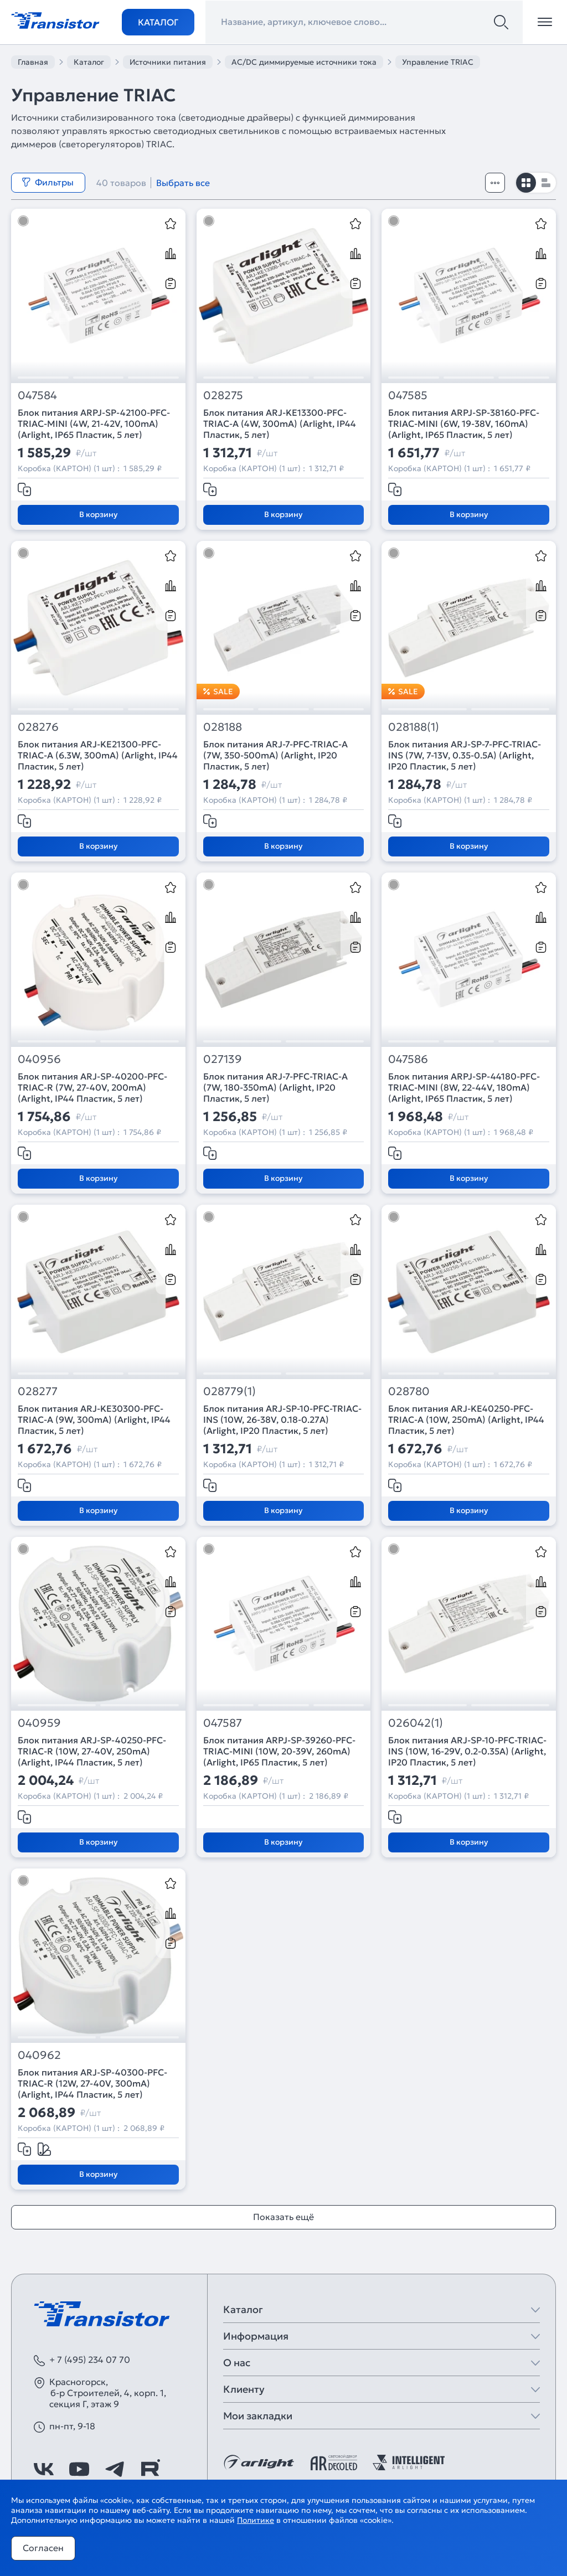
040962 (39, 2055)
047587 (222, 1723)
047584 (37, 395)
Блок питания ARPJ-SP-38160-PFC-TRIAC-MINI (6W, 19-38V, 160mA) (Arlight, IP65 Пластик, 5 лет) (463, 423)
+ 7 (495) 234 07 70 (89, 2359)
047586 (408, 1059)
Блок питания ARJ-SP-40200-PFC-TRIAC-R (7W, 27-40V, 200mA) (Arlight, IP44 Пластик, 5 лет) (92, 1087)
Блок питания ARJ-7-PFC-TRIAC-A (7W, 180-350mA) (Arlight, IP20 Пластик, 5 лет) (275, 1087)
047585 (407, 395)
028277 (38, 1391)
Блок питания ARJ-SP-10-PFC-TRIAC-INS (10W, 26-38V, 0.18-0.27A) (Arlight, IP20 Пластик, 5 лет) (282, 1419)
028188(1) (413, 727)
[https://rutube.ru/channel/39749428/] (150, 2469)
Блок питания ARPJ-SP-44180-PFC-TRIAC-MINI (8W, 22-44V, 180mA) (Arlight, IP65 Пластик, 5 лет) (464, 1087)
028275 (223, 395)
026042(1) (415, 1723)
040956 (39, 1059)
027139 (222, 1059)
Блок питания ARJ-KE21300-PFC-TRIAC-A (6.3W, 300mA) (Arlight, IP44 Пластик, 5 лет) (98, 755)
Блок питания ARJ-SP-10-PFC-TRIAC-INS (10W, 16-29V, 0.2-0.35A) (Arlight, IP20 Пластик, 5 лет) (467, 1751)
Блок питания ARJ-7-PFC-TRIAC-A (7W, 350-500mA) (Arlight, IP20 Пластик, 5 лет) (275, 755)
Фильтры (48, 182)
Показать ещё (283, 2216)
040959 (39, 1723)
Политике (255, 2520)
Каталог (158, 22)
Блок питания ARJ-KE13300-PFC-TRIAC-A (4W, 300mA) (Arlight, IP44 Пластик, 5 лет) (279, 423)
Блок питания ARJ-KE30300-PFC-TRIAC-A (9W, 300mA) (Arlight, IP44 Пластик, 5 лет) (94, 1419)
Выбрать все (183, 182)
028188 (222, 727)
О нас (236, 2362)
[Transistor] (55, 19)
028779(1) (229, 1391)
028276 (38, 727)
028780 (409, 1391)
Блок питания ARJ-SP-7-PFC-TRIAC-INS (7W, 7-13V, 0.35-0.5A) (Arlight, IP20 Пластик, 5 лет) (464, 755)
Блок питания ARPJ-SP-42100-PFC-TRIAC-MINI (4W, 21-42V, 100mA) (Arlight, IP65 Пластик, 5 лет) (94, 423)
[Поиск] (501, 22)
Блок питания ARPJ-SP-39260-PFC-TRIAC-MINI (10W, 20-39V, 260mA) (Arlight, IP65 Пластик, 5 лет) (279, 1751)
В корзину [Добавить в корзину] (98, 514)
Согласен (43, 2547)
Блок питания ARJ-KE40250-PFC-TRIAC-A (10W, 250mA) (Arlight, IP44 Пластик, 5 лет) (466, 1419)
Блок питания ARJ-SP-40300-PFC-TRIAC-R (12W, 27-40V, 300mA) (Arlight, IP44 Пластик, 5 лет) (92, 2083)
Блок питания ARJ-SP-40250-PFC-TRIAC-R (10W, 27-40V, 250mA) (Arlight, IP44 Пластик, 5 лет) (92, 1751)
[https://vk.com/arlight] (44, 2469)
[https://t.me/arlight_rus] (115, 2469)
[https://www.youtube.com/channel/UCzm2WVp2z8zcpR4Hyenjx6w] (79, 2469)
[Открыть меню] (545, 22)
